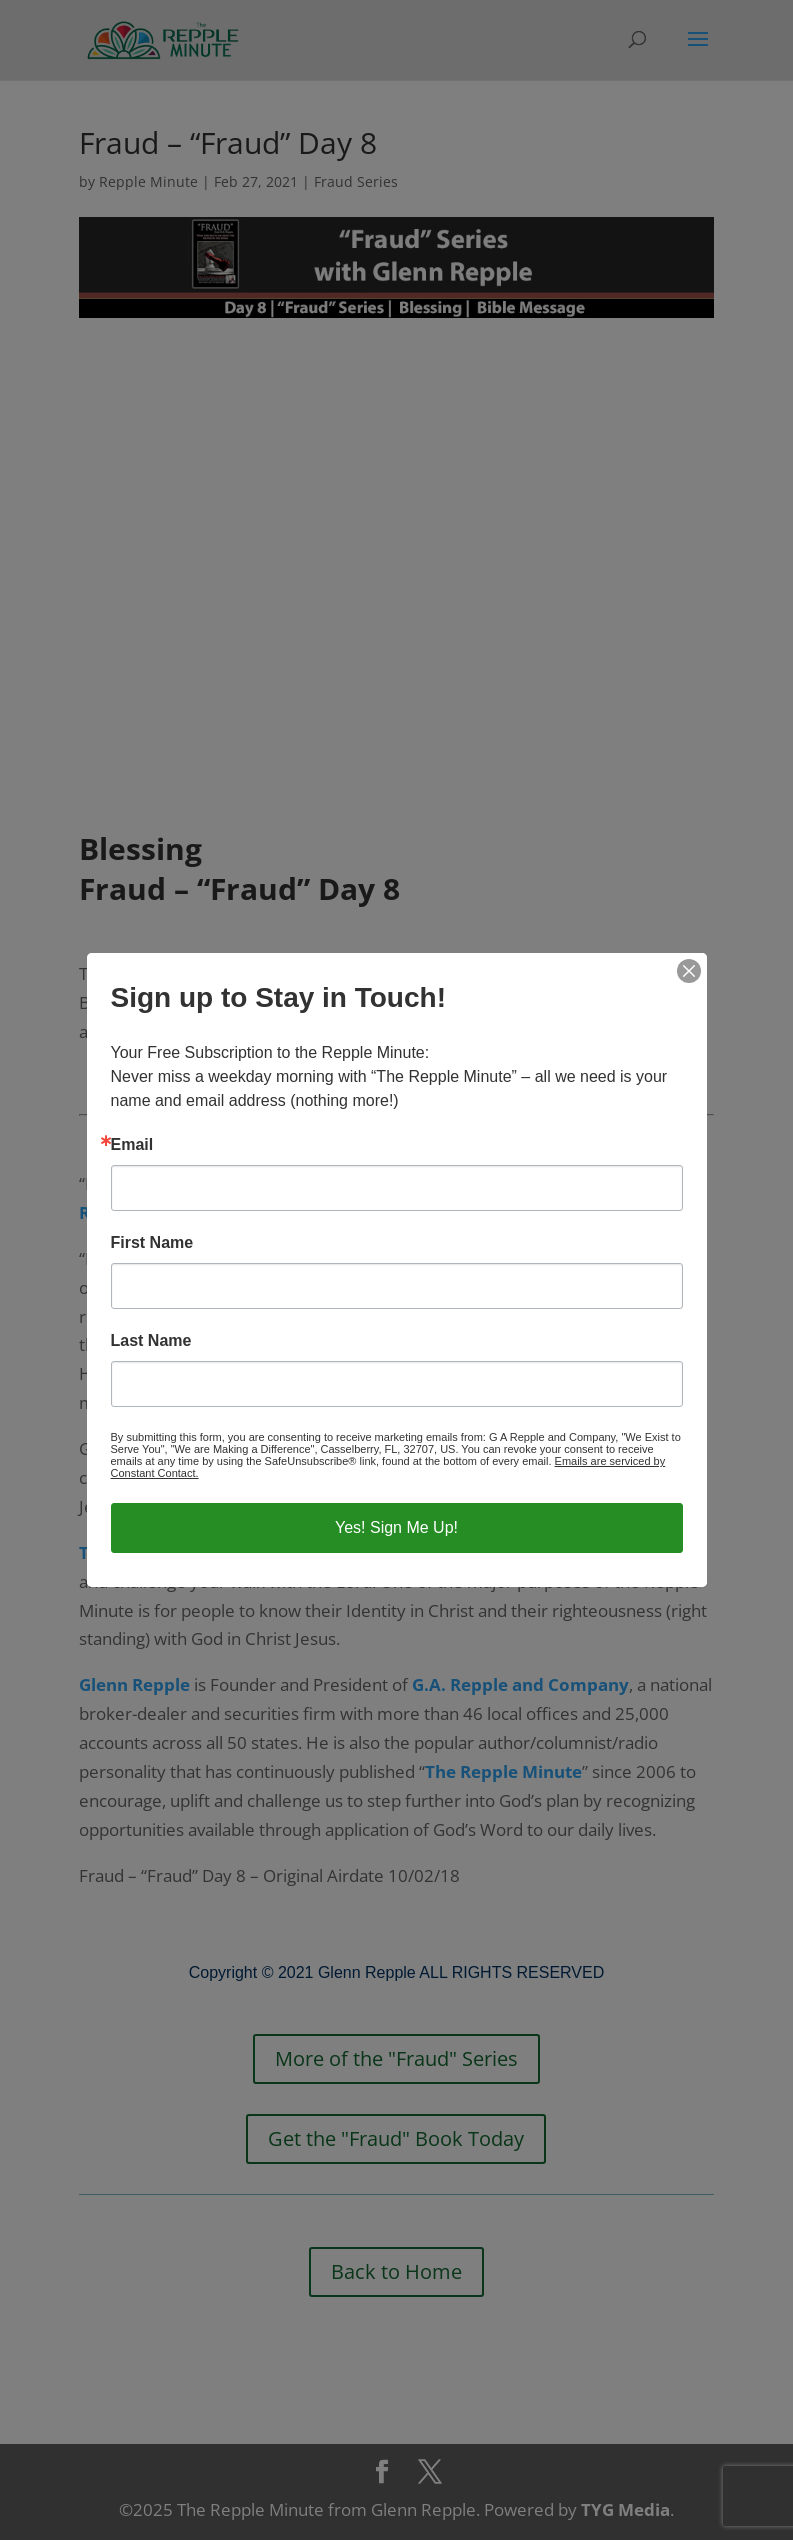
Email (132, 1145)
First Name (152, 1243)
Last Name (151, 1341)
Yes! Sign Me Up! (396, 1527)
